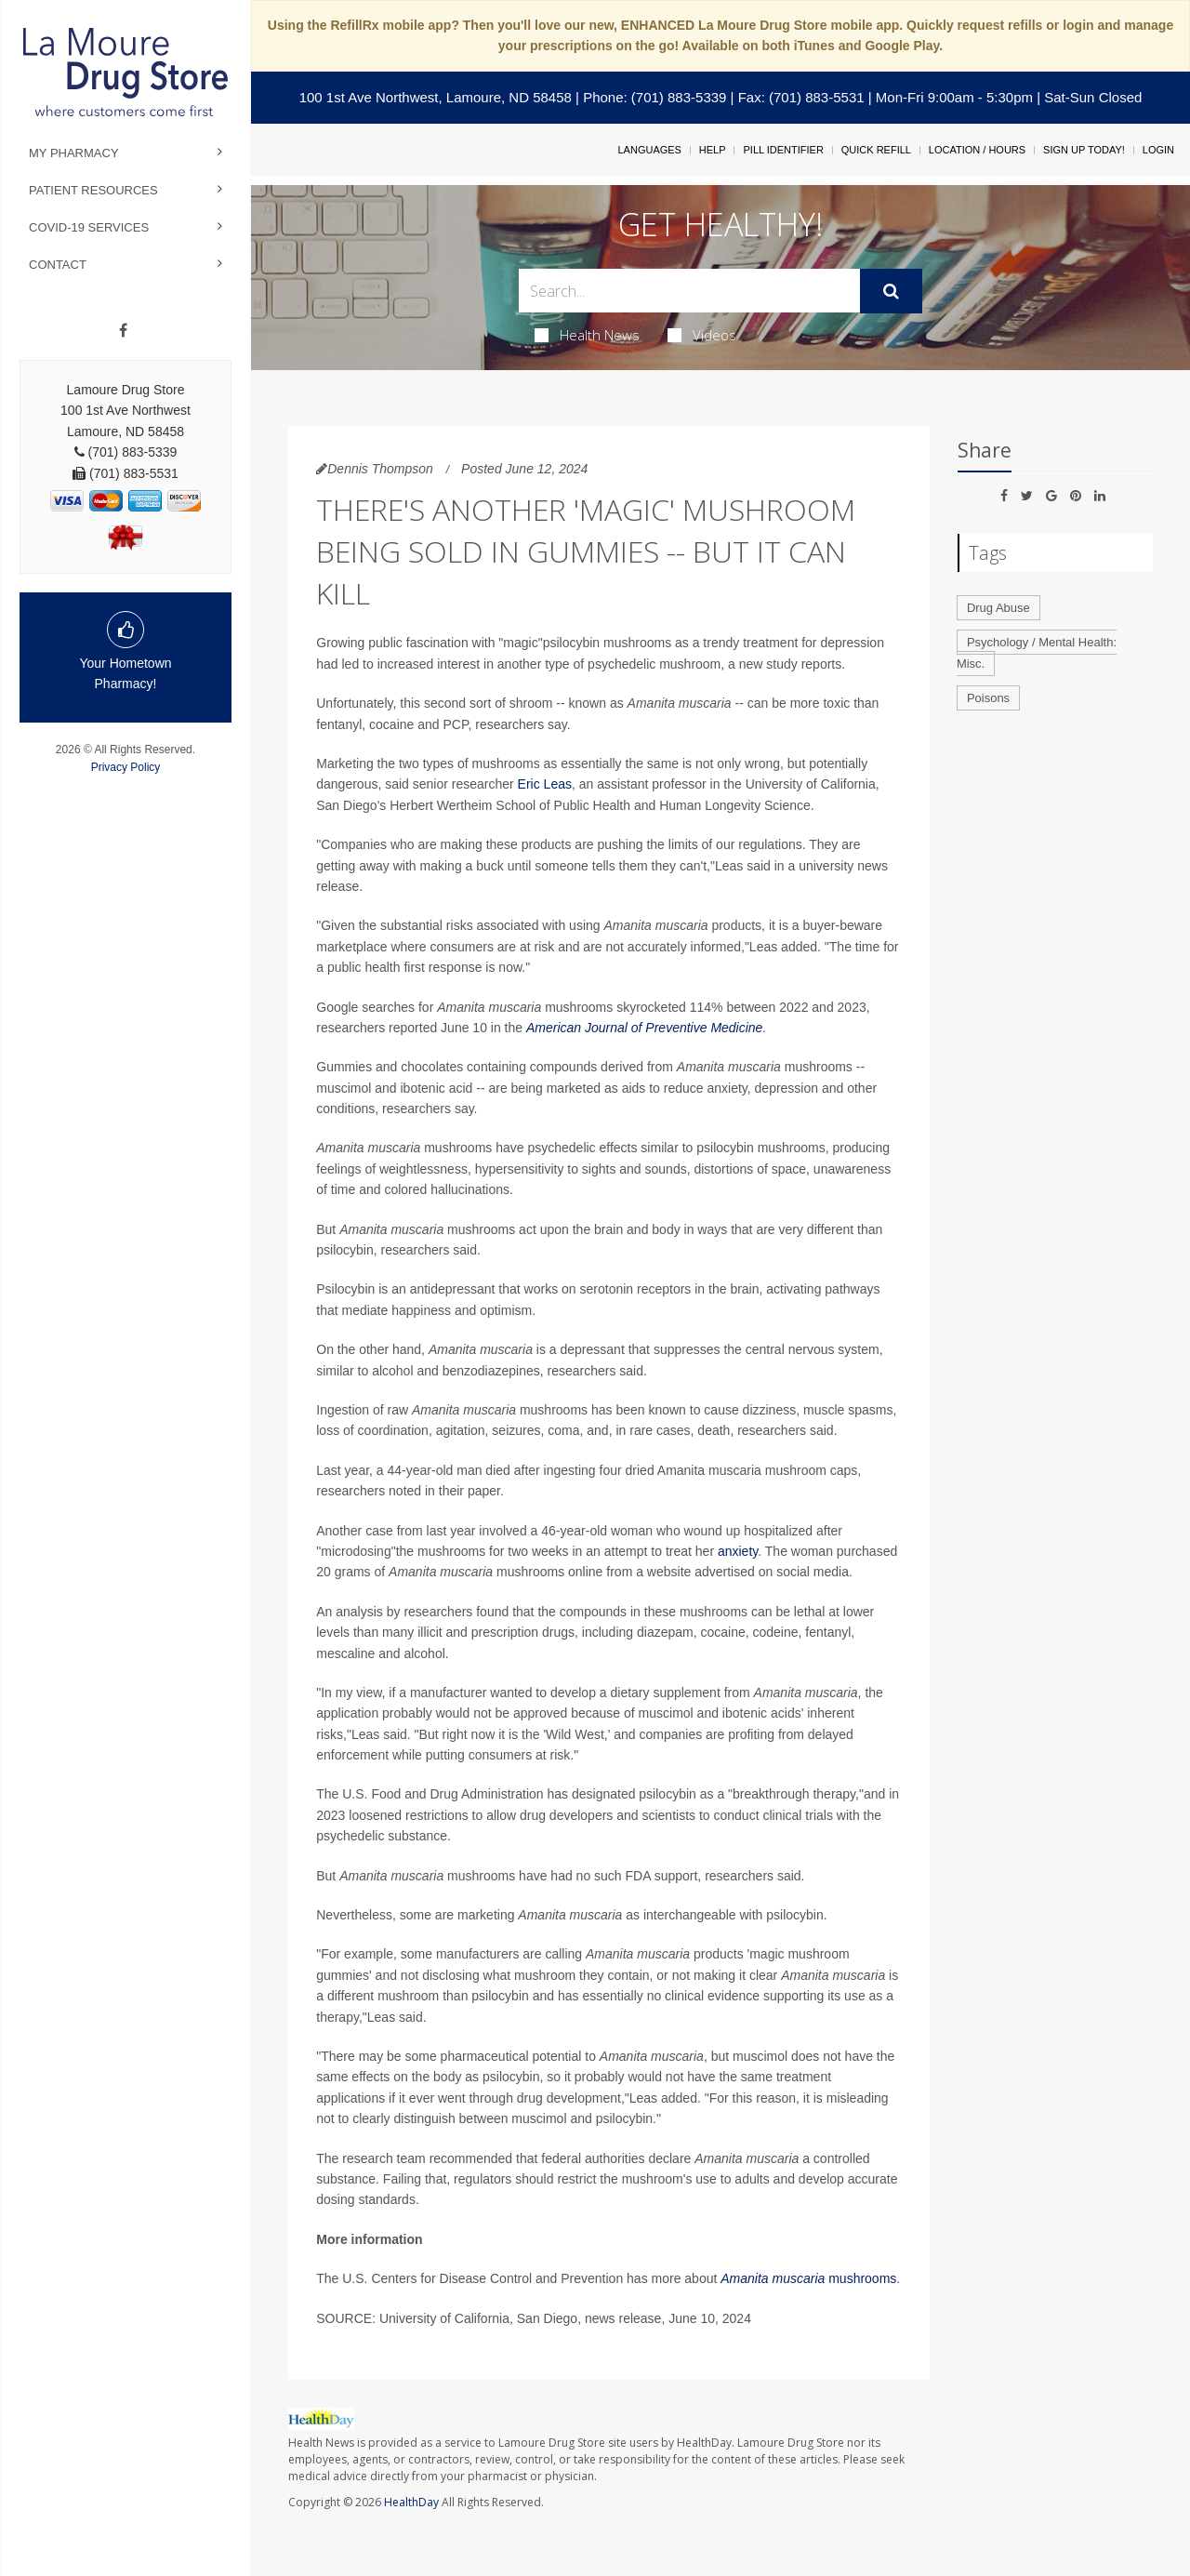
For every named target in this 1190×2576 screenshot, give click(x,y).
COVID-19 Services (89, 227)
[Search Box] (690, 290)
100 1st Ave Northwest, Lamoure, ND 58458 (435, 97)
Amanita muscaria (773, 2278)
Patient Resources (93, 190)
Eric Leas (545, 784)
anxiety (738, 1551)
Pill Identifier (783, 149)
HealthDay (411, 2502)
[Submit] (891, 291)
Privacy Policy (126, 767)
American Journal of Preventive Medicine (644, 1027)
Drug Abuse (998, 608)
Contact (57, 265)
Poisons (988, 698)
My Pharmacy (74, 153)
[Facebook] (123, 331)
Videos (702, 334)
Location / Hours (977, 149)
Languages (649, 149)
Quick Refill (876, 149)
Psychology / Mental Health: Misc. (1037, 653)
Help (712, 149)
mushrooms (860, 2278)
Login (1158, 149)
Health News (587, 334)
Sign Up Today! (1084, 149)
